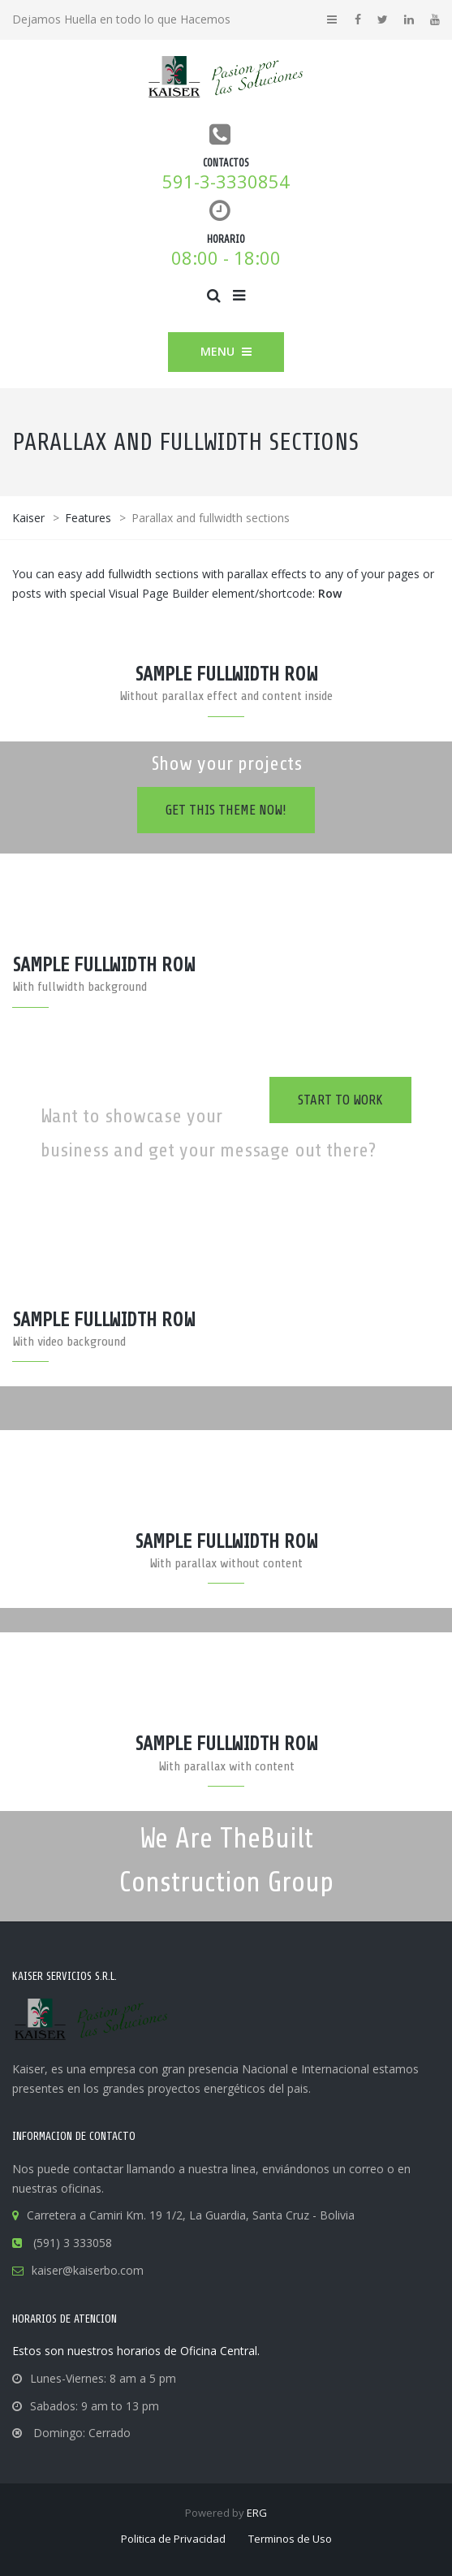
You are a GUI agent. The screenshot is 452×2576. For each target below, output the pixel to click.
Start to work (340, 1100)
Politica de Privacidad (173, 2538)
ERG (257, 2512)
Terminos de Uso (290, 2538)
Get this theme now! (226, 810)
